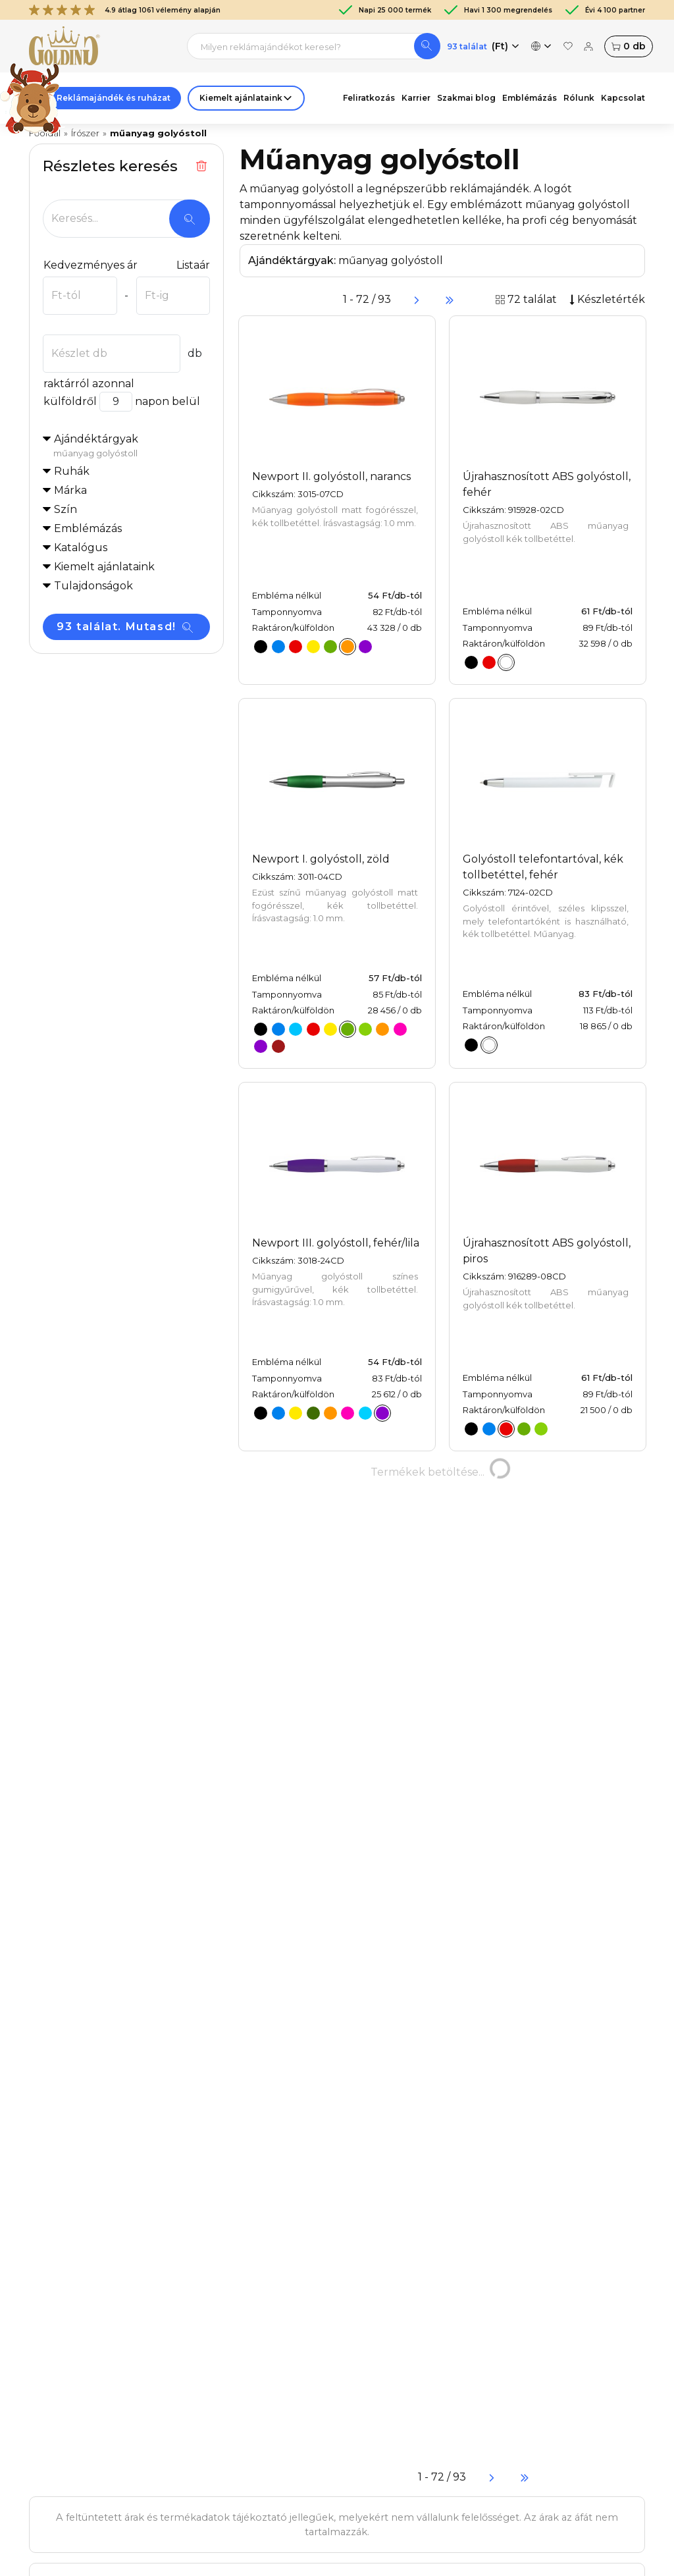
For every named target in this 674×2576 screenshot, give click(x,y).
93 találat (467, 46)
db (628, 46)
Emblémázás (88, 528)
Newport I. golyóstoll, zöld (321, 859)
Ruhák (72, 471)
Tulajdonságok (93, 585)
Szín (65, 509)
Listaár (193, 265)
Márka (70, 490)
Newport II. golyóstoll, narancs (331, 476)
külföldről (70, 401)
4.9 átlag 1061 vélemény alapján (124, 10)
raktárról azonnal (88, 383)
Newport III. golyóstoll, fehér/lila (335, 1243)
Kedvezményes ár (90, 265)
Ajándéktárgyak (131, 446)
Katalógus (80, 547)
